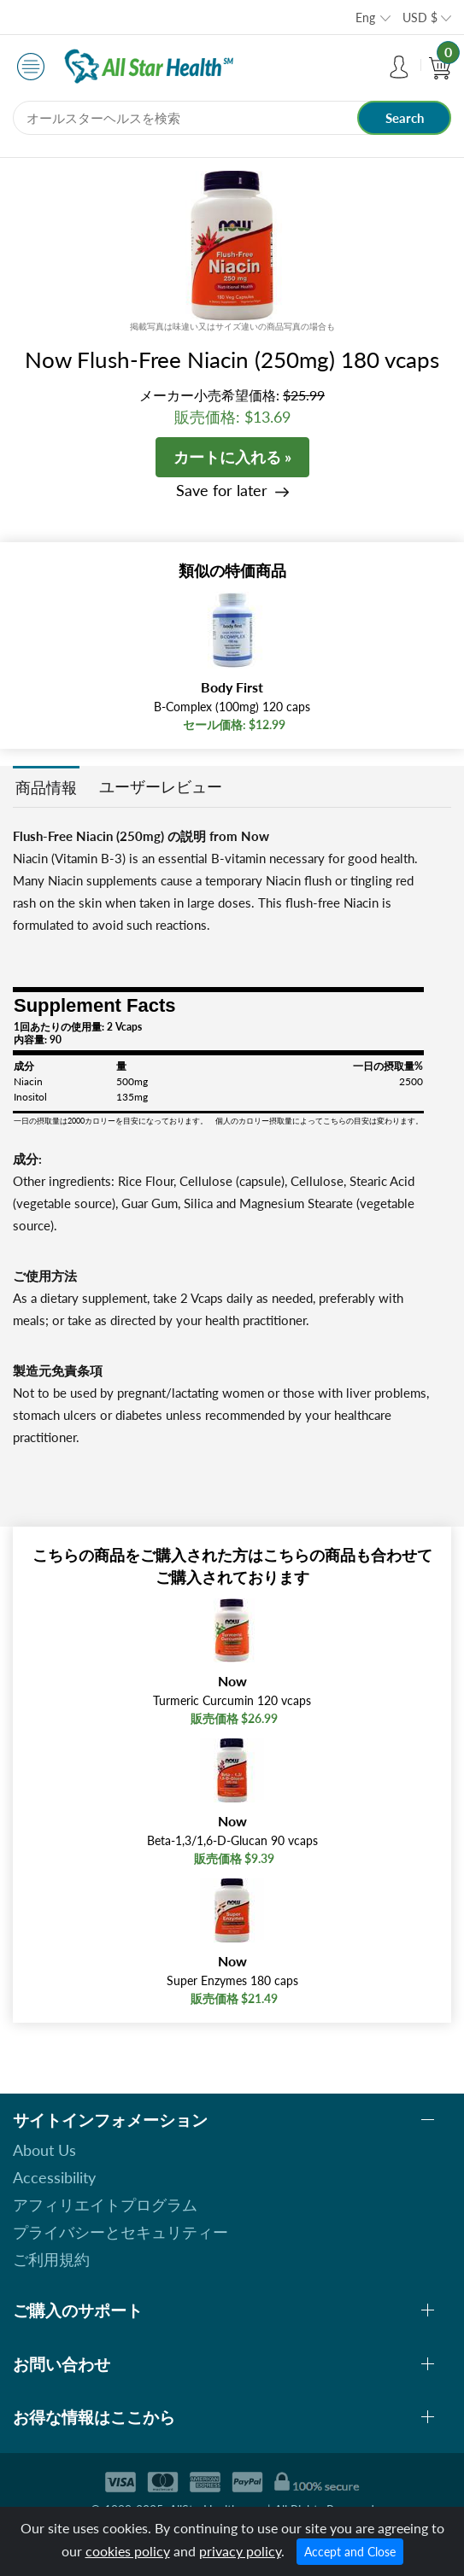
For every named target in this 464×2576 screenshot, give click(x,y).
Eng (365, 17)
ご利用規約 (51, 2259)
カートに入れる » (232, 456)
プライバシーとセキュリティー (120, 2232)
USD (420, 17)
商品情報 (46, 787)
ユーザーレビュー (160, 786)
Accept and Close (350, 2551)
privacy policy (240, 2551)
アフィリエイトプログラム (105, 2204)
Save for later (221, 490)
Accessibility (54, 2177)
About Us (44, 2150)
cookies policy (127, 2551)
